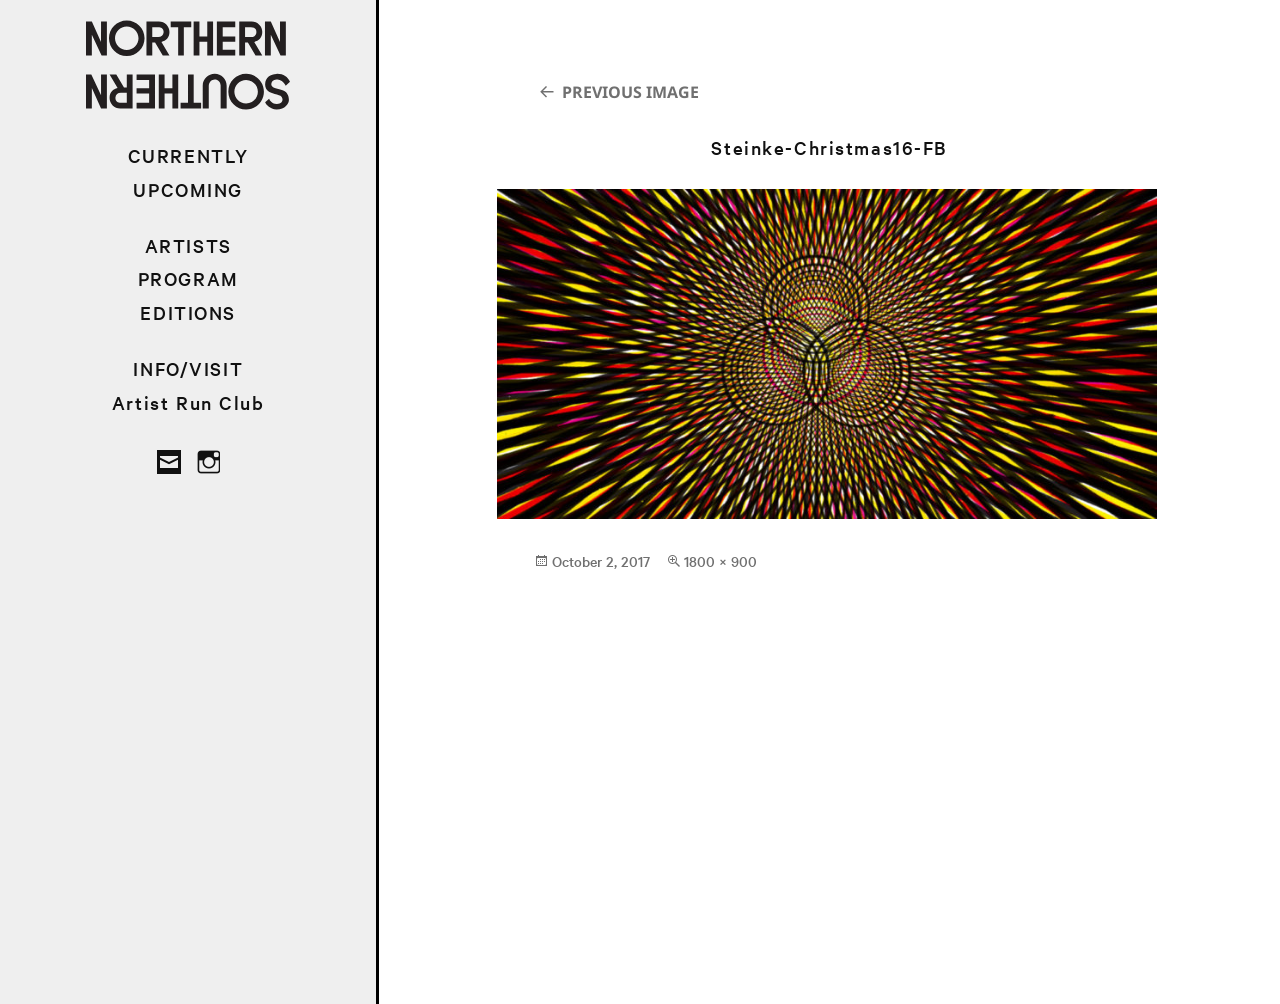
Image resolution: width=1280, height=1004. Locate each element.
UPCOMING (188, 189)
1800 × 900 (720, 561)
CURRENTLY (188, 155)
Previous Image (630, 92)
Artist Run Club (188, 402)
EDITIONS (188, 312)
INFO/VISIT (188, 368)
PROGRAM (188, 278)
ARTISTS (188, 245)
